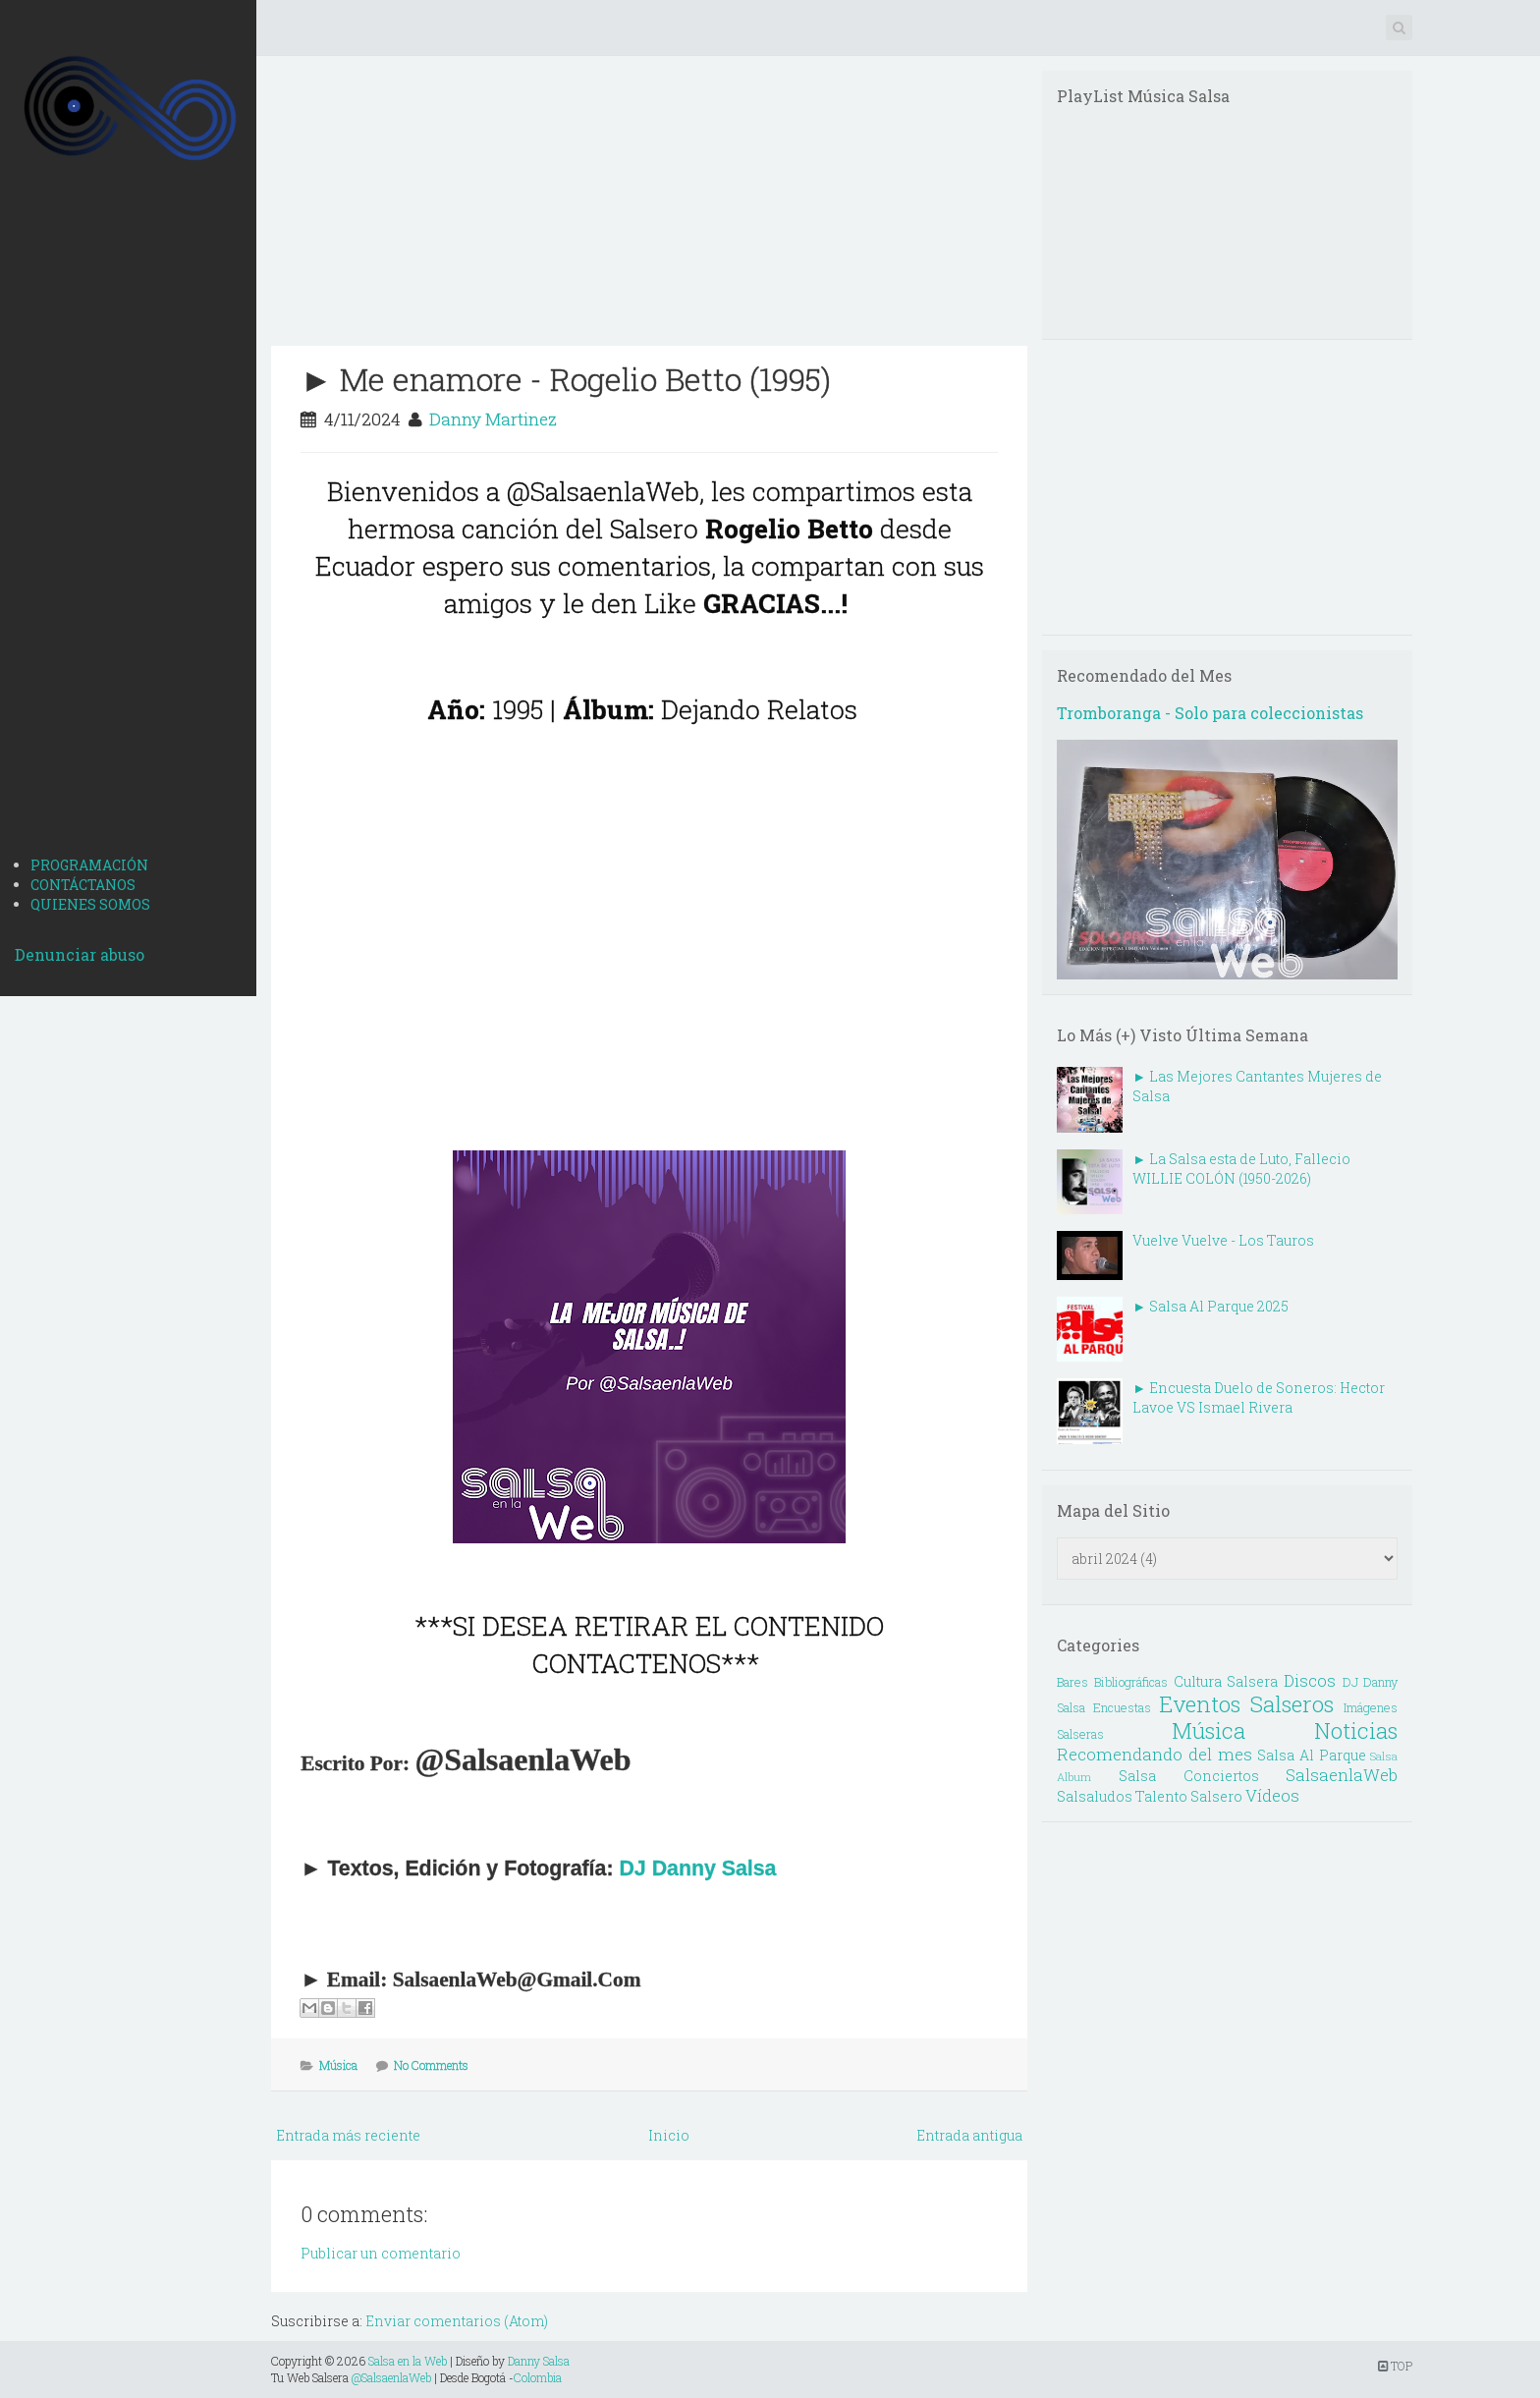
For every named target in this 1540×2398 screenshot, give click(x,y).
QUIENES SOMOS (90, 904)
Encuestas (1122, 1707)
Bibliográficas (1131, 1682)
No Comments (431, 2065)
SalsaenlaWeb (1342, 1774)
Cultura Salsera (1226, 1681)
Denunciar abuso (79, 954)
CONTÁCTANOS (83, 884)
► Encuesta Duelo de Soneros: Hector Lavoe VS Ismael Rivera (1258, 1397)
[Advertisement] (128, 531)
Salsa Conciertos (1189, 1775)
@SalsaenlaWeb (391, 2377)
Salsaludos (1094, 1796)
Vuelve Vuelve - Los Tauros (1223, 1240)
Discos (1310, 1680)
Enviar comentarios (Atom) (456, 2321)
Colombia (538, 2377)
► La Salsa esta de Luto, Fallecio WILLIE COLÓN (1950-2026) (1241, 1168)
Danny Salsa (539, 2361)
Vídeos (1272, 1795)
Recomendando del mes (1154, 1754)
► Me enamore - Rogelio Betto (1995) (566, 379)
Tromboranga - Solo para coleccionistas (1210, 712)
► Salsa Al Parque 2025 (1210, 1306)
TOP (1395, 2365)
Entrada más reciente (348, 2135)
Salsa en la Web (407, 2361)
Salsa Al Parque (1311, 1755)
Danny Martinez (493, 419)
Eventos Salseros (1246, 1704)
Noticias (1356, 1730)
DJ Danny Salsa (697, 1868)
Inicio (668, 2135)
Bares (1072, 1682)
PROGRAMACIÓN (89, 865)
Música (338, 2065)
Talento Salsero (1188, 1796)
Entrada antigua (969, 2135)
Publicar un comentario (381, 2253)
